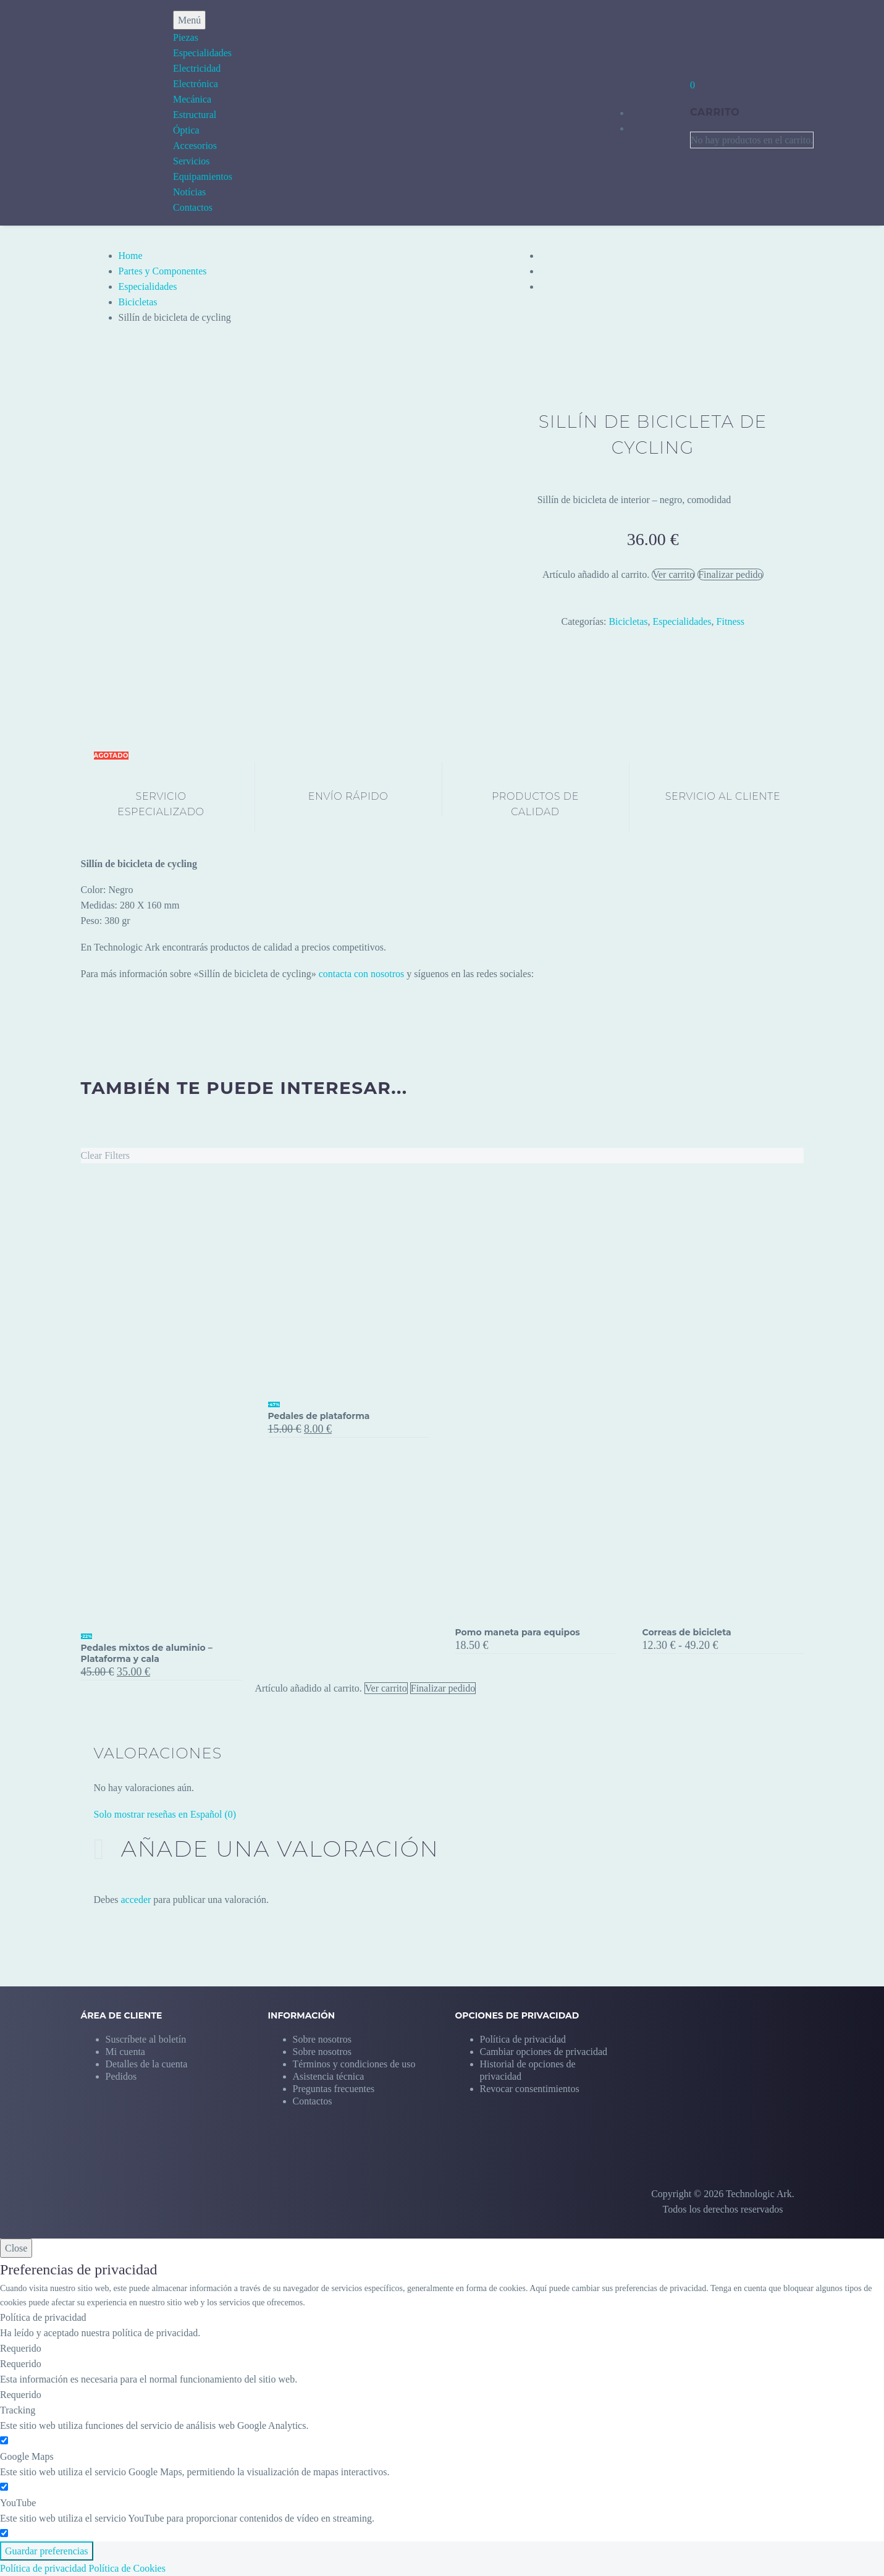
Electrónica (195, 83)
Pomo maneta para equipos (517, 1632)
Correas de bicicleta (686, 1632)
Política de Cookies (127, 2568)
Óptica (186, 130)
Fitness (730, 621)
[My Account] (657, 112)
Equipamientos (202, 176)
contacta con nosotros (362, 973)
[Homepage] (66, 111)
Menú (189, 20)
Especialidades (202, 53)
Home (131, 255)
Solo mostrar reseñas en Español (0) (165, 1814)
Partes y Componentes (163, 271)
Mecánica (192, 99)
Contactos (193, 207)
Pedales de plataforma (319, 1415)
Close (16, 2248)
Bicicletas (138, 302)
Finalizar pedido (730, 574)
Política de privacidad (43, 2568)
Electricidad (197, 68)
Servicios (191, 161)
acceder (135, 1899)
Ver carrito (673, 574)
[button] (544, 2051)
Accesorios (195, 145)
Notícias (189, 192)
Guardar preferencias (46, 2551)
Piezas (185, 37)
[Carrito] (692, 85)
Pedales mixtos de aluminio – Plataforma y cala (147, 1653)
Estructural (194, 114)
